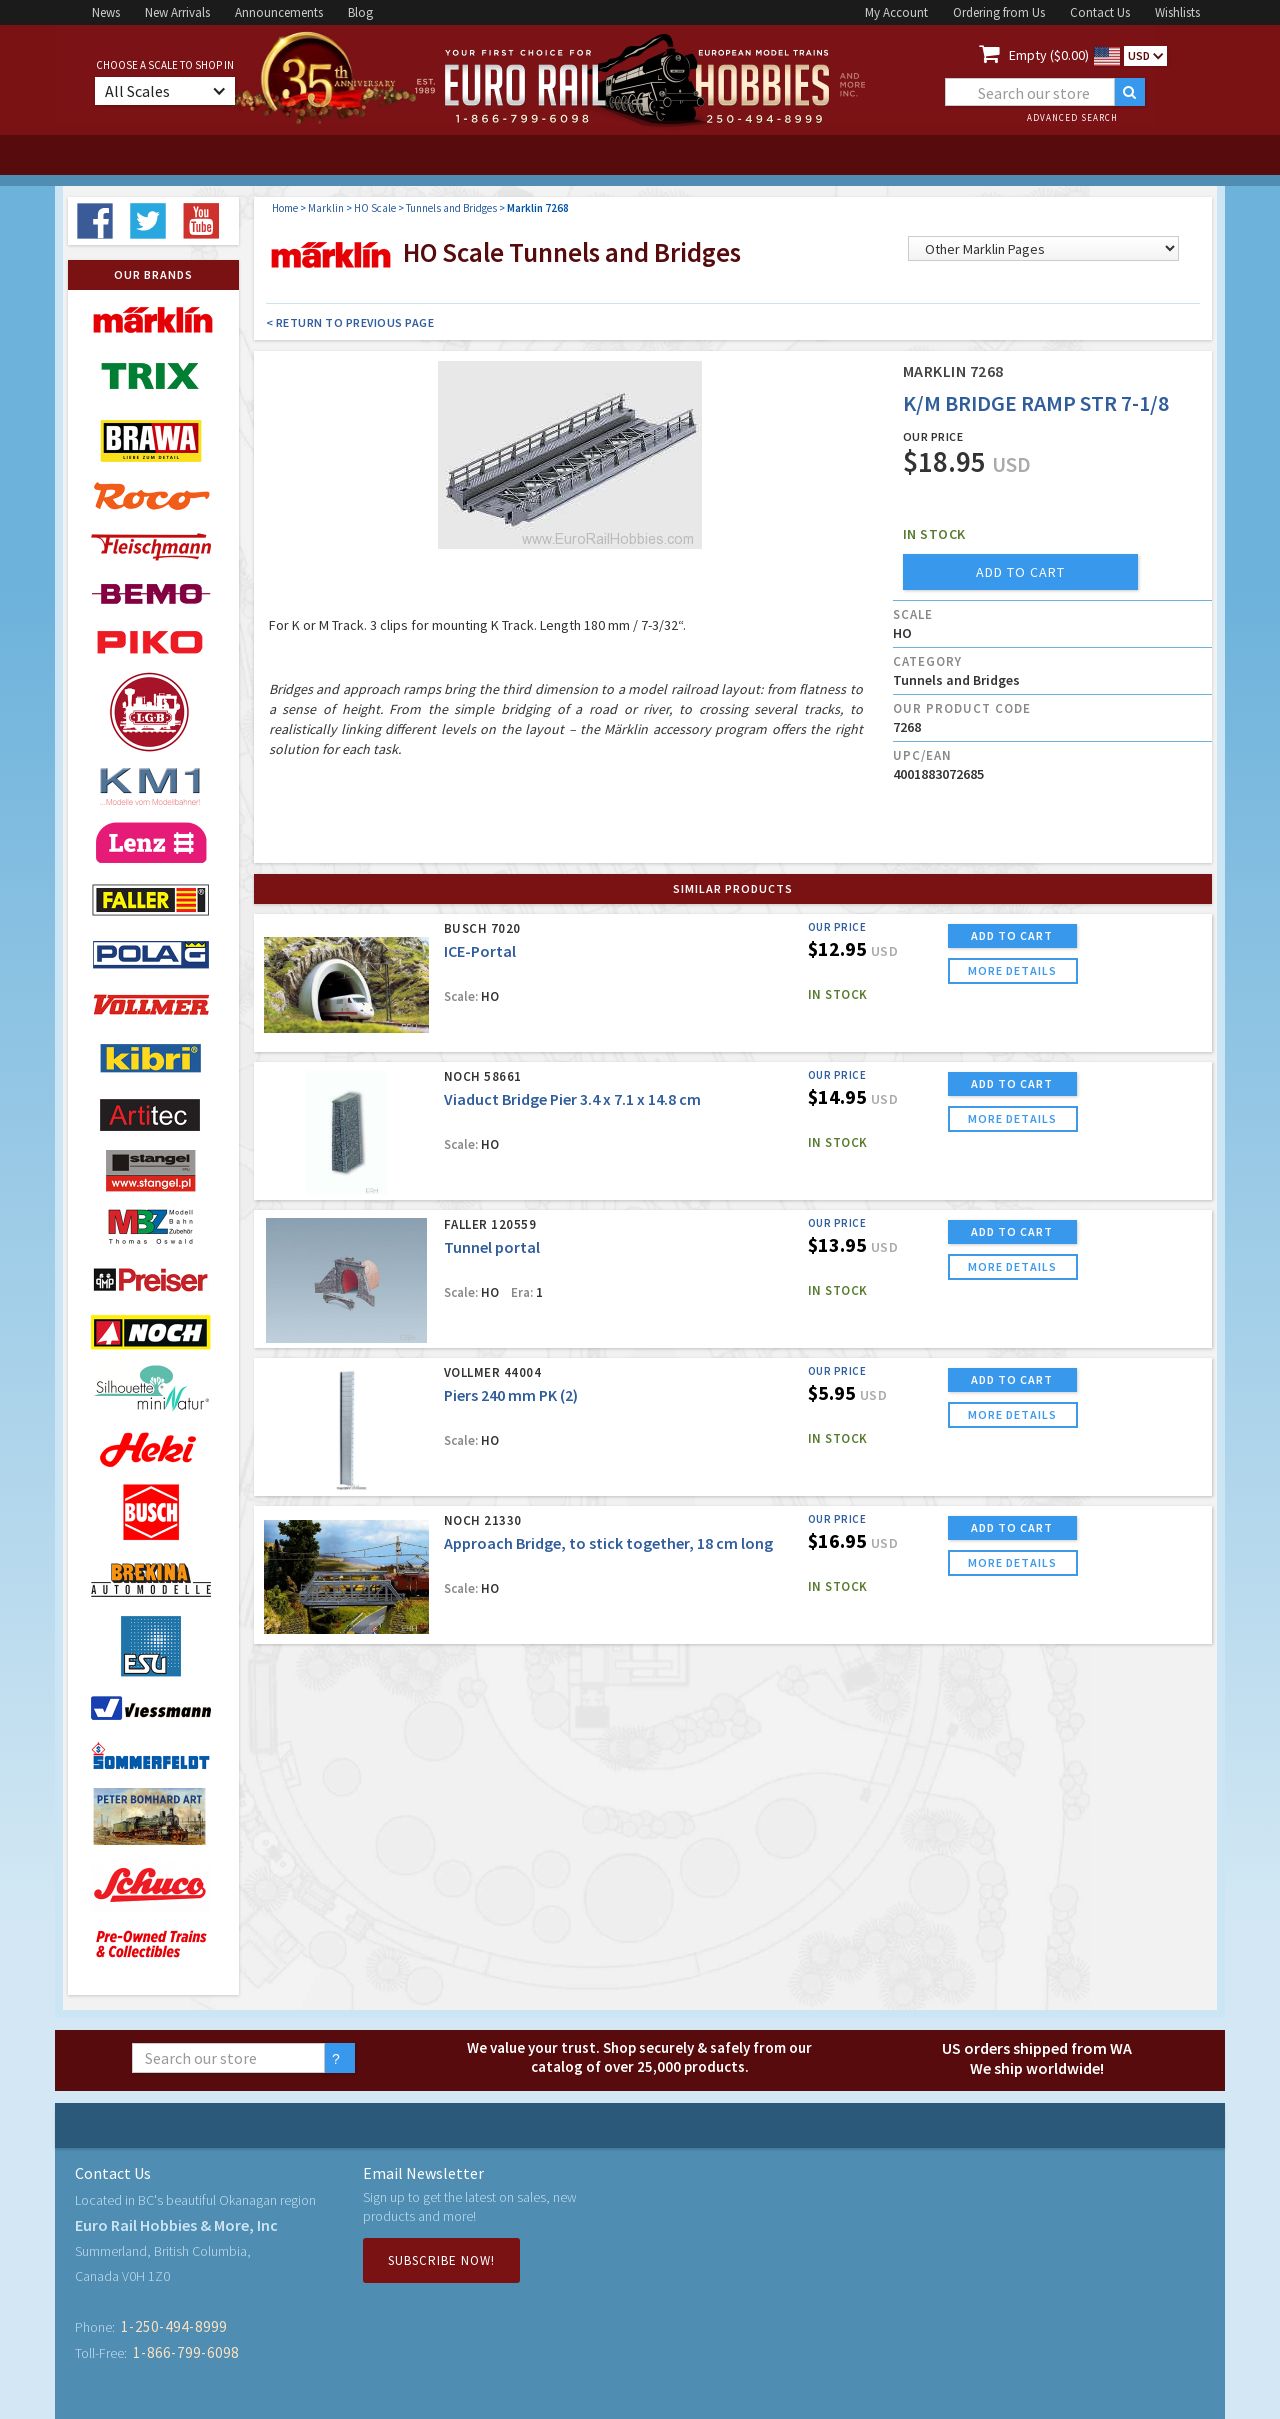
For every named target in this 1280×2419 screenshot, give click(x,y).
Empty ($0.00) (1049, 55)
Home (285, 208)
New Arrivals (177, 12)
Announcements (279, 12)
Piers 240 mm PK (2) (511, 1395)
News (106, 12)
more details (1012, 970)
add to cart (1020, 572)
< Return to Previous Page (350, 322)
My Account (896, 12)
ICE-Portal (480, 951)
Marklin (326, 208)
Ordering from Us (999, 12)
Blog (360, 12)
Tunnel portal (492, 1247)
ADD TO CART (1012, 935)
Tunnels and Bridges (451, 208)
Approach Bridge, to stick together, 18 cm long (608, 1543)
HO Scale (375, 208)
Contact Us (1100, 12)
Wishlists (1177, 12)
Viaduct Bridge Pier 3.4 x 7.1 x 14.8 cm (572, 1099)
